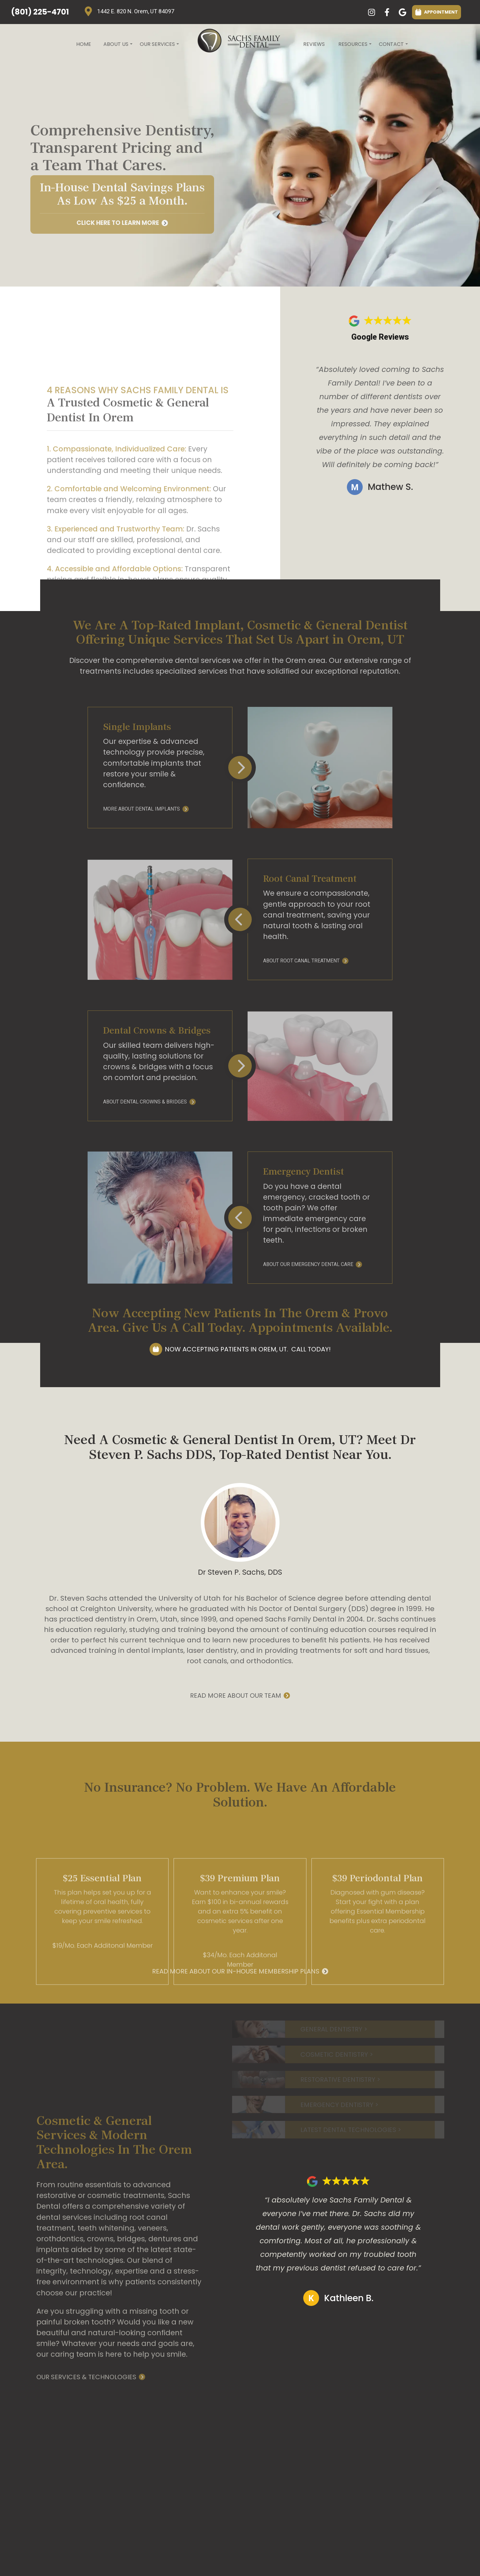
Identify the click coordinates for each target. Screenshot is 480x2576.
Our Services (158, 45)
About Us (117, 45)
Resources (354, 45)
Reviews (314, 44)
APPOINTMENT (436, 12)
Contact (392, 45)
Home (83, 44)
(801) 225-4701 (40, 12)
